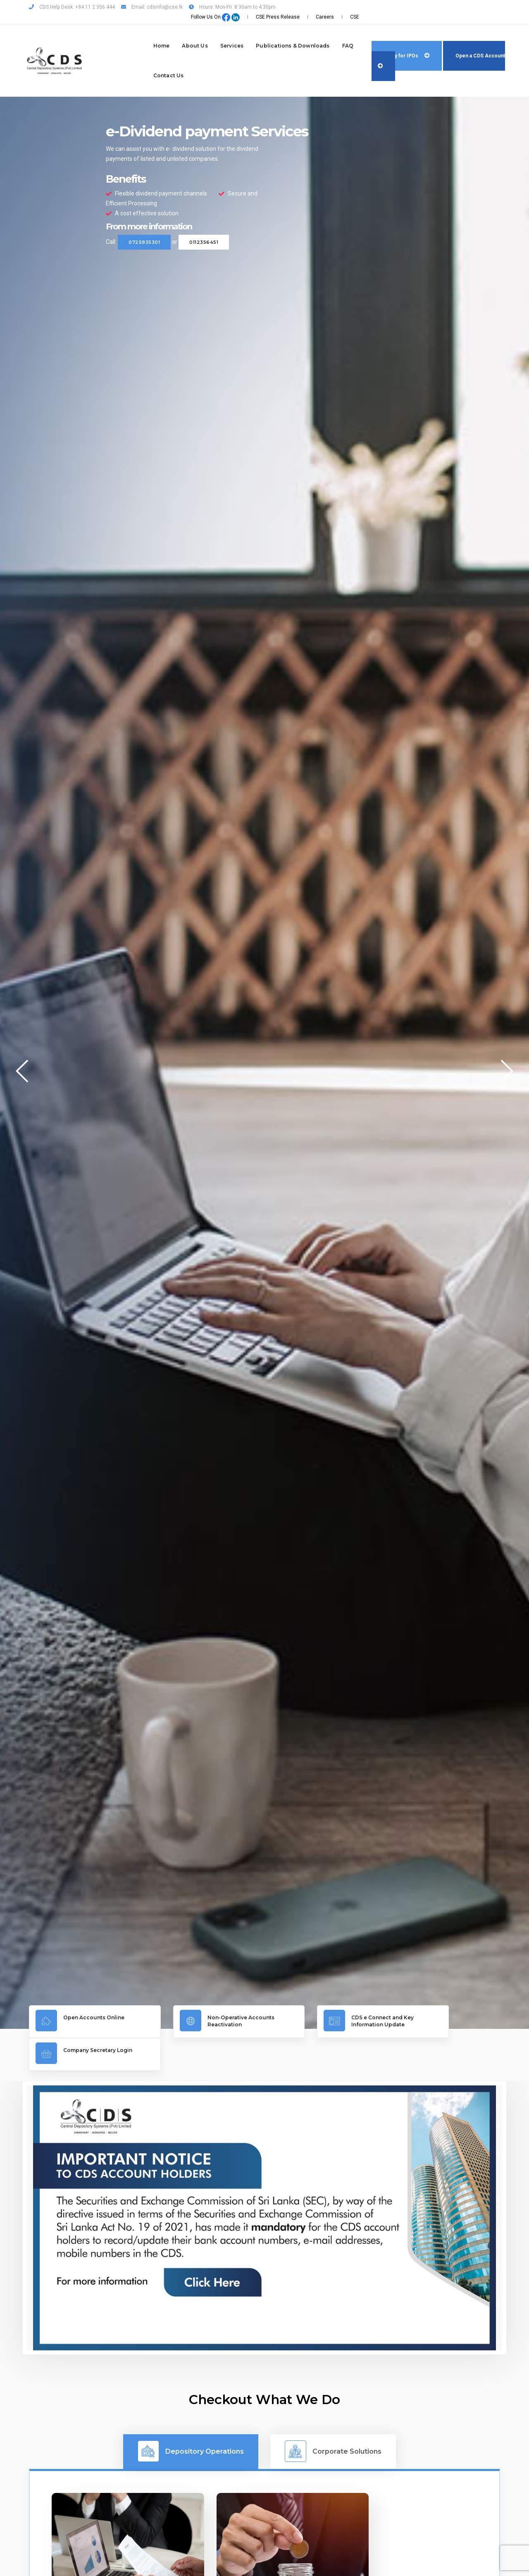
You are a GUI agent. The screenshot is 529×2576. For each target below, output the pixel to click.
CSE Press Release (430, 7)
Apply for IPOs (389, 41)
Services (186, 31)
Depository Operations (191, 2399)
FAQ (301, 31)
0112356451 (203, 223)
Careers (472, 7)
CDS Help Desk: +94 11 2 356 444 (72, 7)
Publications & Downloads (247, 31)
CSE (495, 7)
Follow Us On (364, 7)
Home (115, 31)
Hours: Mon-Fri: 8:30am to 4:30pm (232, 7)
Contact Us (122, 61)
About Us (149, 31)
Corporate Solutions (333, 2399)
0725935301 (144, 223)
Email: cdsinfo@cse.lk (152, 7)
